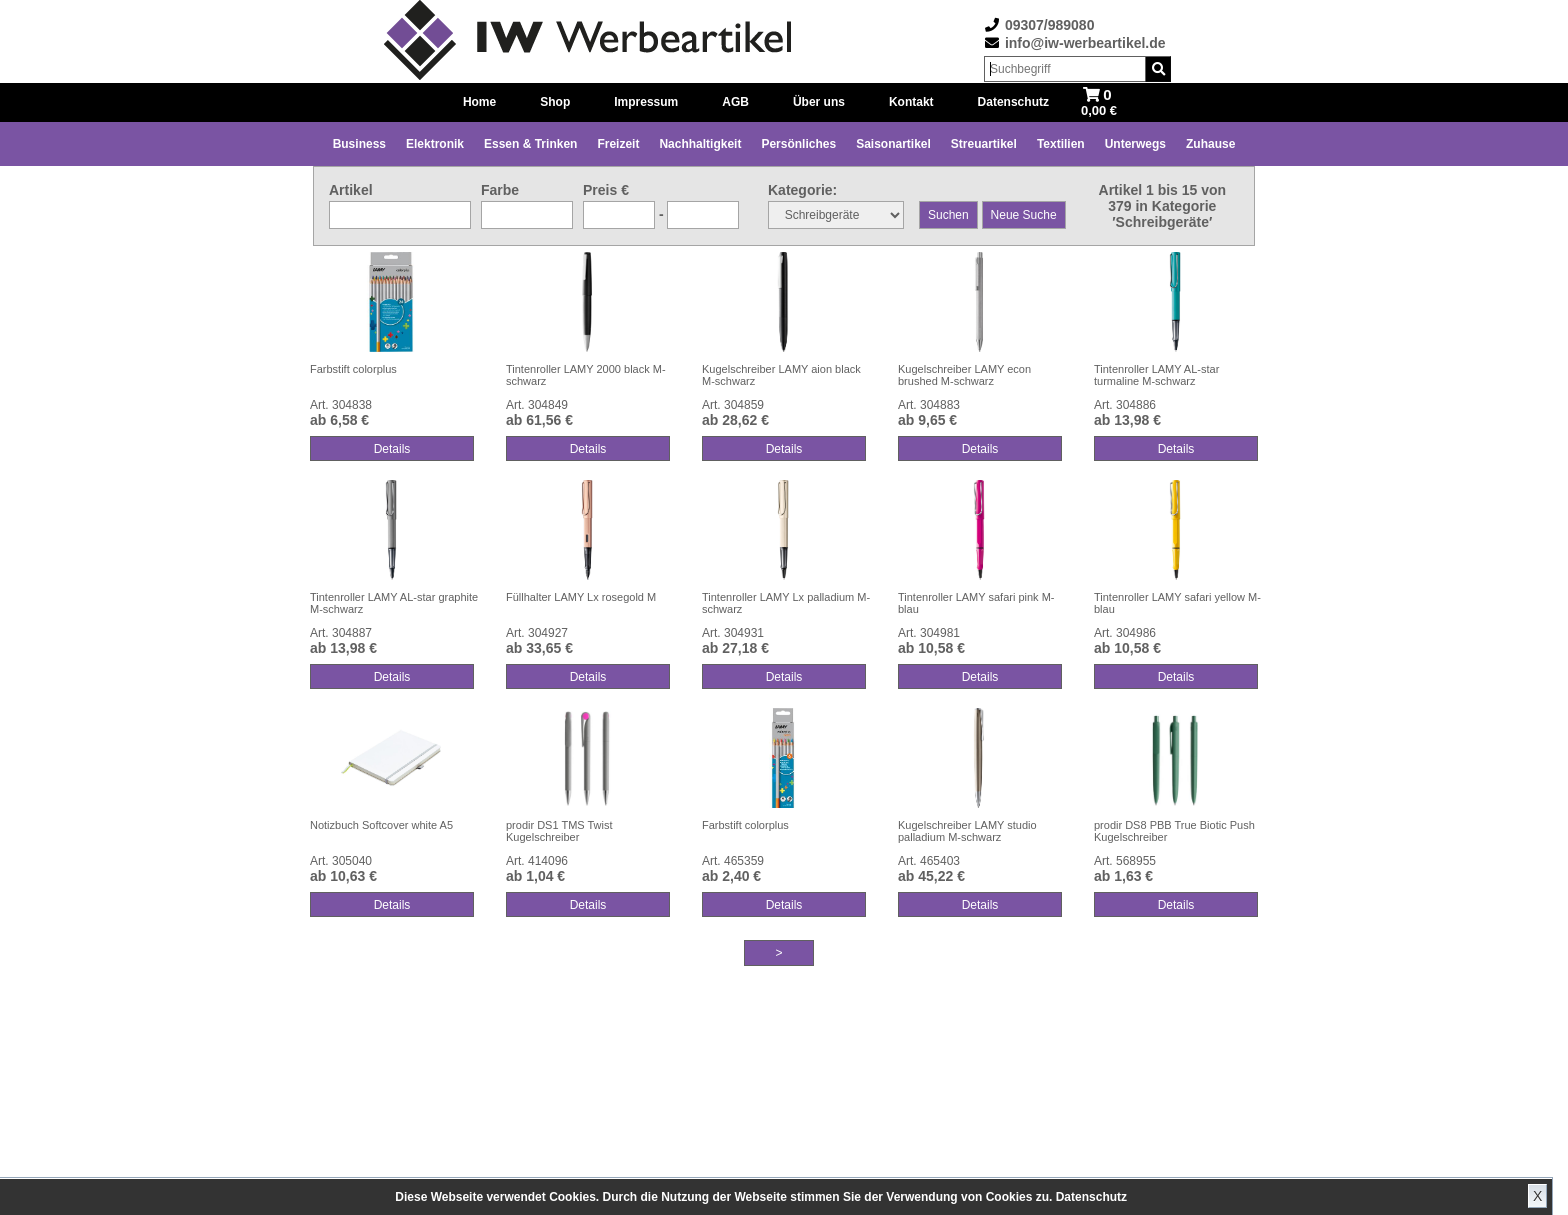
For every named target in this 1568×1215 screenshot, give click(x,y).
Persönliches (798, 144)
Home (479, 102)
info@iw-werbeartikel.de (1085, 43)
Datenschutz (1091, 1197)
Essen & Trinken (530, 144)
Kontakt (911, 102)
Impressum (646, 102)
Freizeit (618, 144)
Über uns (819, 102)
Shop (555, 102)
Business (359, 144)
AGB (735, 102)
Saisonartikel (893, 144)
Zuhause (1210, 144)
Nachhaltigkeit (700, 144)
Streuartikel (984, 144)
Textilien (1061, 144)
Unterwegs (1135, 144)
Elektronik (435, 144)
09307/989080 (1050, 25)
